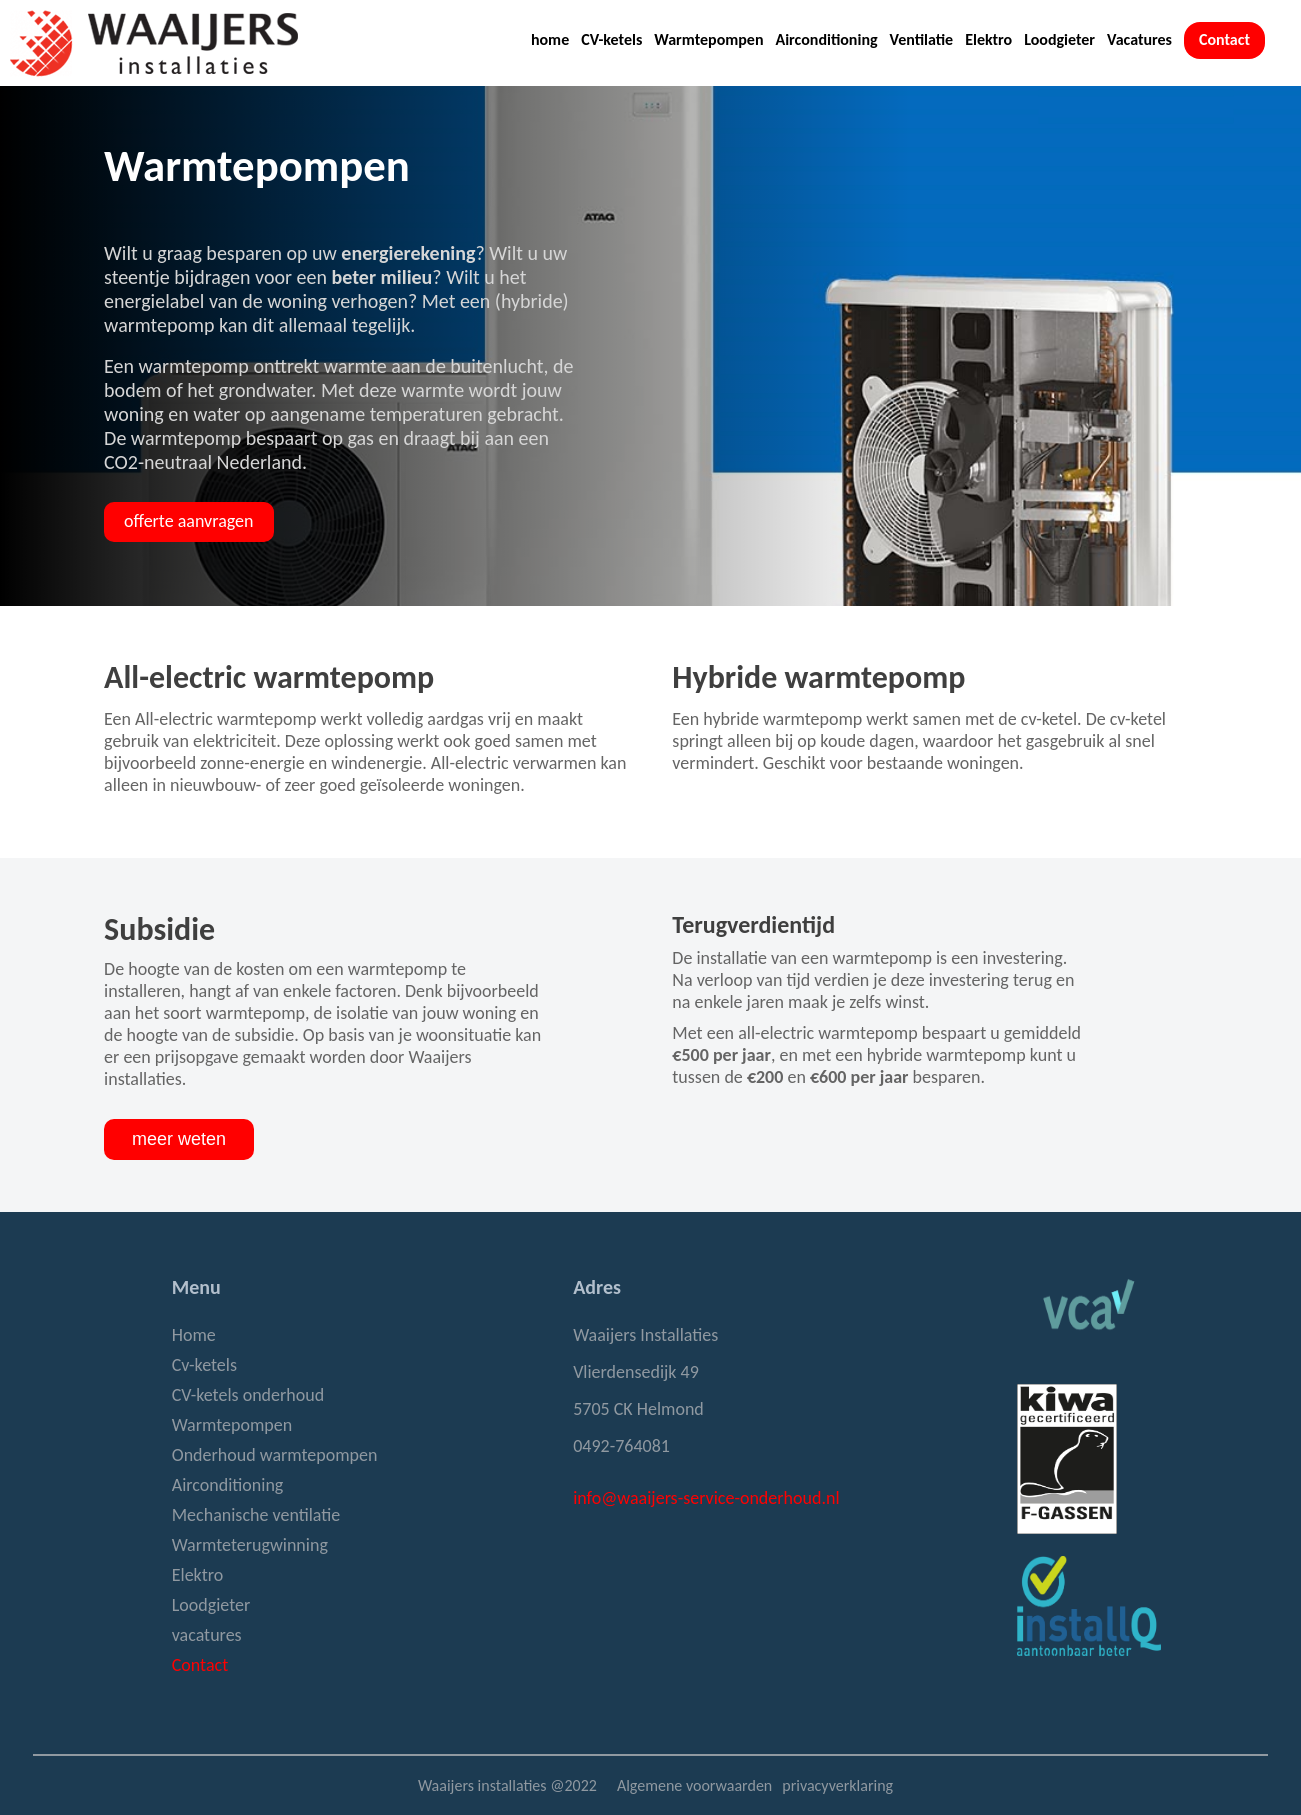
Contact (1224, 39)
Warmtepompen (708, 39)
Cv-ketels (204, 1365)
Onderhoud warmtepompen (275, 1455)
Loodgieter (1059, 39)
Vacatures (1139, 39)
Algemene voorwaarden (694, 1785)
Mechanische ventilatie (256, 1515)
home (550, 39)
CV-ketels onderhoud (248, 1395)
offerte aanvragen (188, 521)
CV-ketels (611, 39)
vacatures (207, 1635)
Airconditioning (826, 39)
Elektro (988, 39)
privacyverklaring (837, 1785)
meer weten (179, 1139)
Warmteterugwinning (250, 1545)
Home (194, 1335)
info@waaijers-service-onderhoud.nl (706, 1498)
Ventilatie (922, 39)
